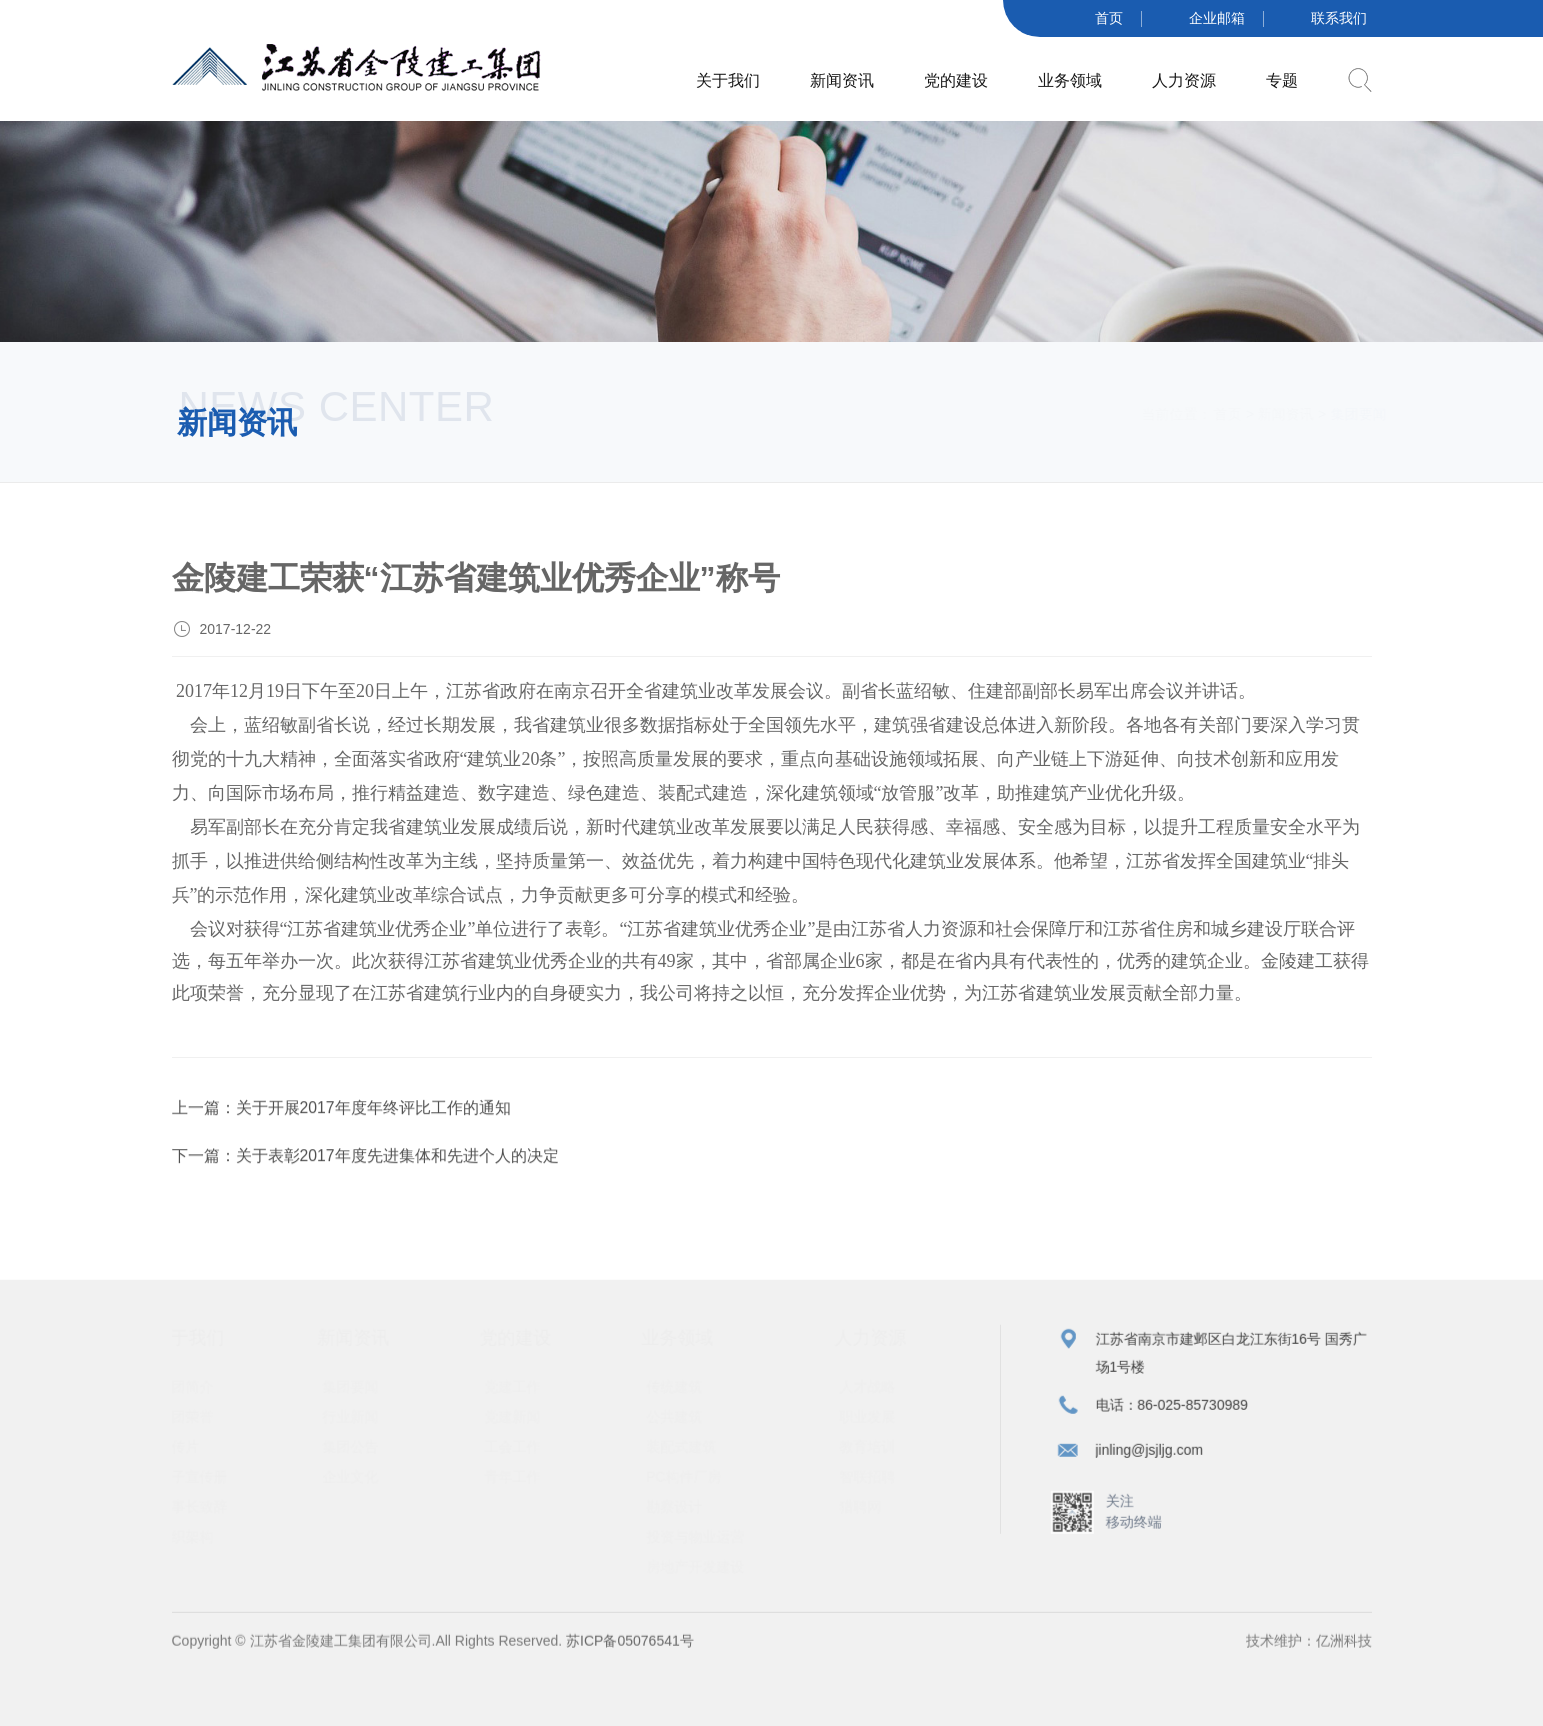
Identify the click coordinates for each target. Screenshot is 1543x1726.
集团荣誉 (195, 1424)
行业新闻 (360, 1424)
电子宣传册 (202, 1484)
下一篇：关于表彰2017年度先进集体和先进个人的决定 (366, 1162)
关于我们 (728, 79)
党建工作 (522, 1394)
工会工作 (522, 1454)
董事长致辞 (202, 1514)
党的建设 (956, 79)
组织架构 (195, 1544)
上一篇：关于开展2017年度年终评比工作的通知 (342, 1114)
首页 (1209, 414)
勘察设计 (684, 1514)
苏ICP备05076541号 (628, 1655)
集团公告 (360, 1454)
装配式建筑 (691, 1454)
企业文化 (360, 1484)
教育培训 (877, 1454)
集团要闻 (360, 1394)
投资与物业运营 (705, 1544)
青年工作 (522, 1484)
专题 (1282, 79)
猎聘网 (870, 1514)
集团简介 (195, 1394)
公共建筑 (684, 1424)
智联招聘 (877, 1484)
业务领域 (1070, 79)
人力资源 (1184, 79)
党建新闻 (522, 1424)
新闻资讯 (842, 79)
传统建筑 (684, 1394)
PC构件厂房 (693, 1484)
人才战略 (877, 1394)
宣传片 (188, 1454)
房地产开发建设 (705, 1574)
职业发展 (877, 1424)
